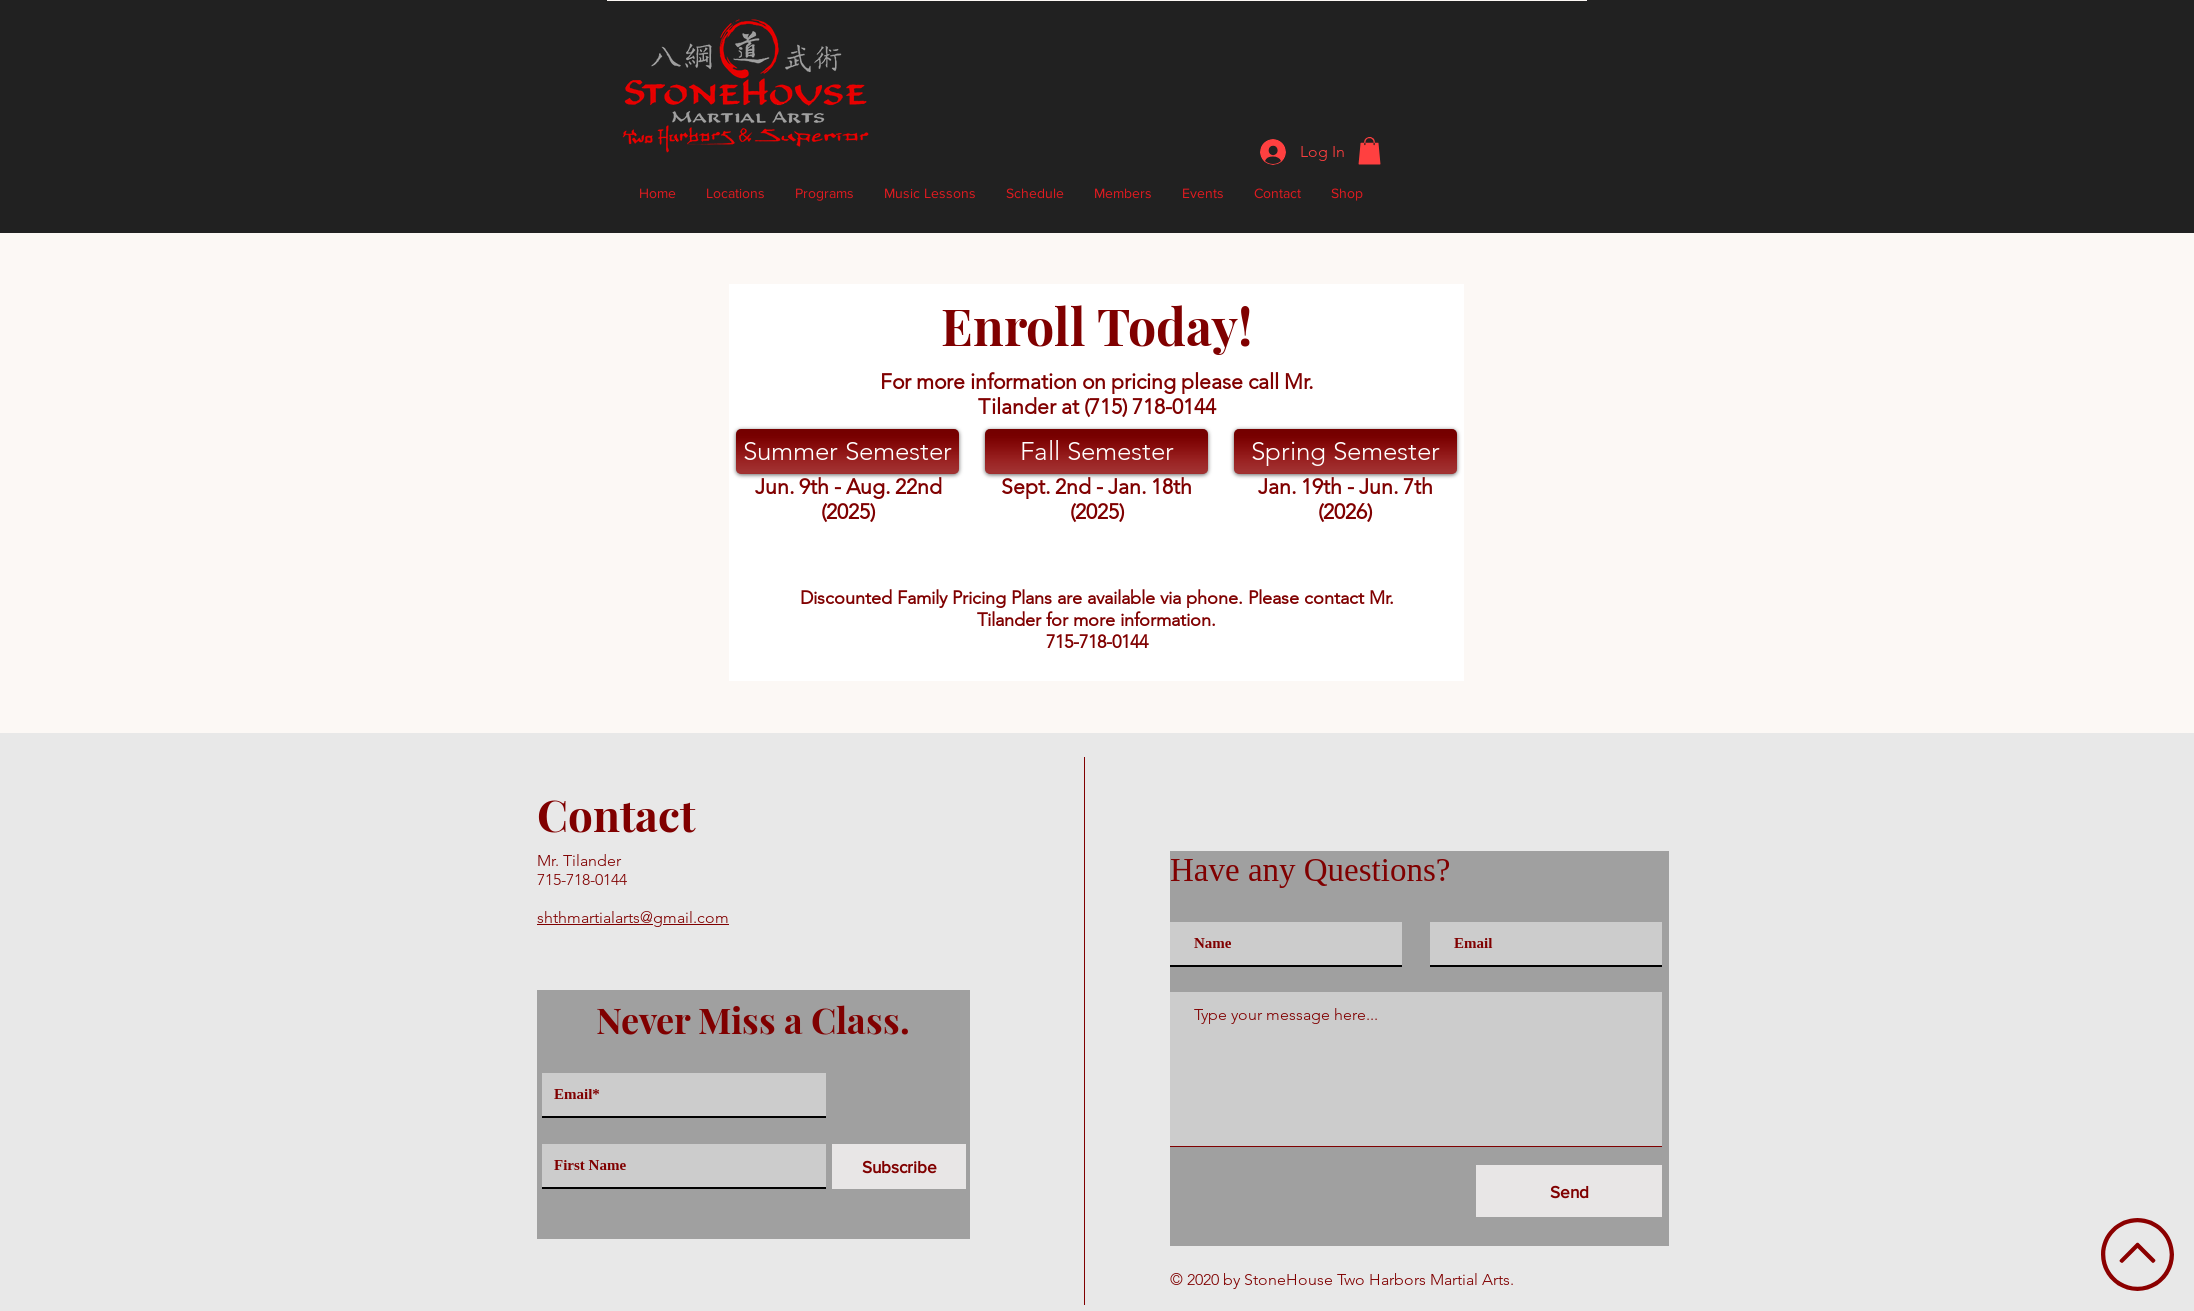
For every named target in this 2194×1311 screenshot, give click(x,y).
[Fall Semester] (1096, 451)
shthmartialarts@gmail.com (633, 917)
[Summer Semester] (847, 451)
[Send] (1569, 1191)
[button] (1369, 150)
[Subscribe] (899, 1166)
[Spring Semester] (1345, 451)
